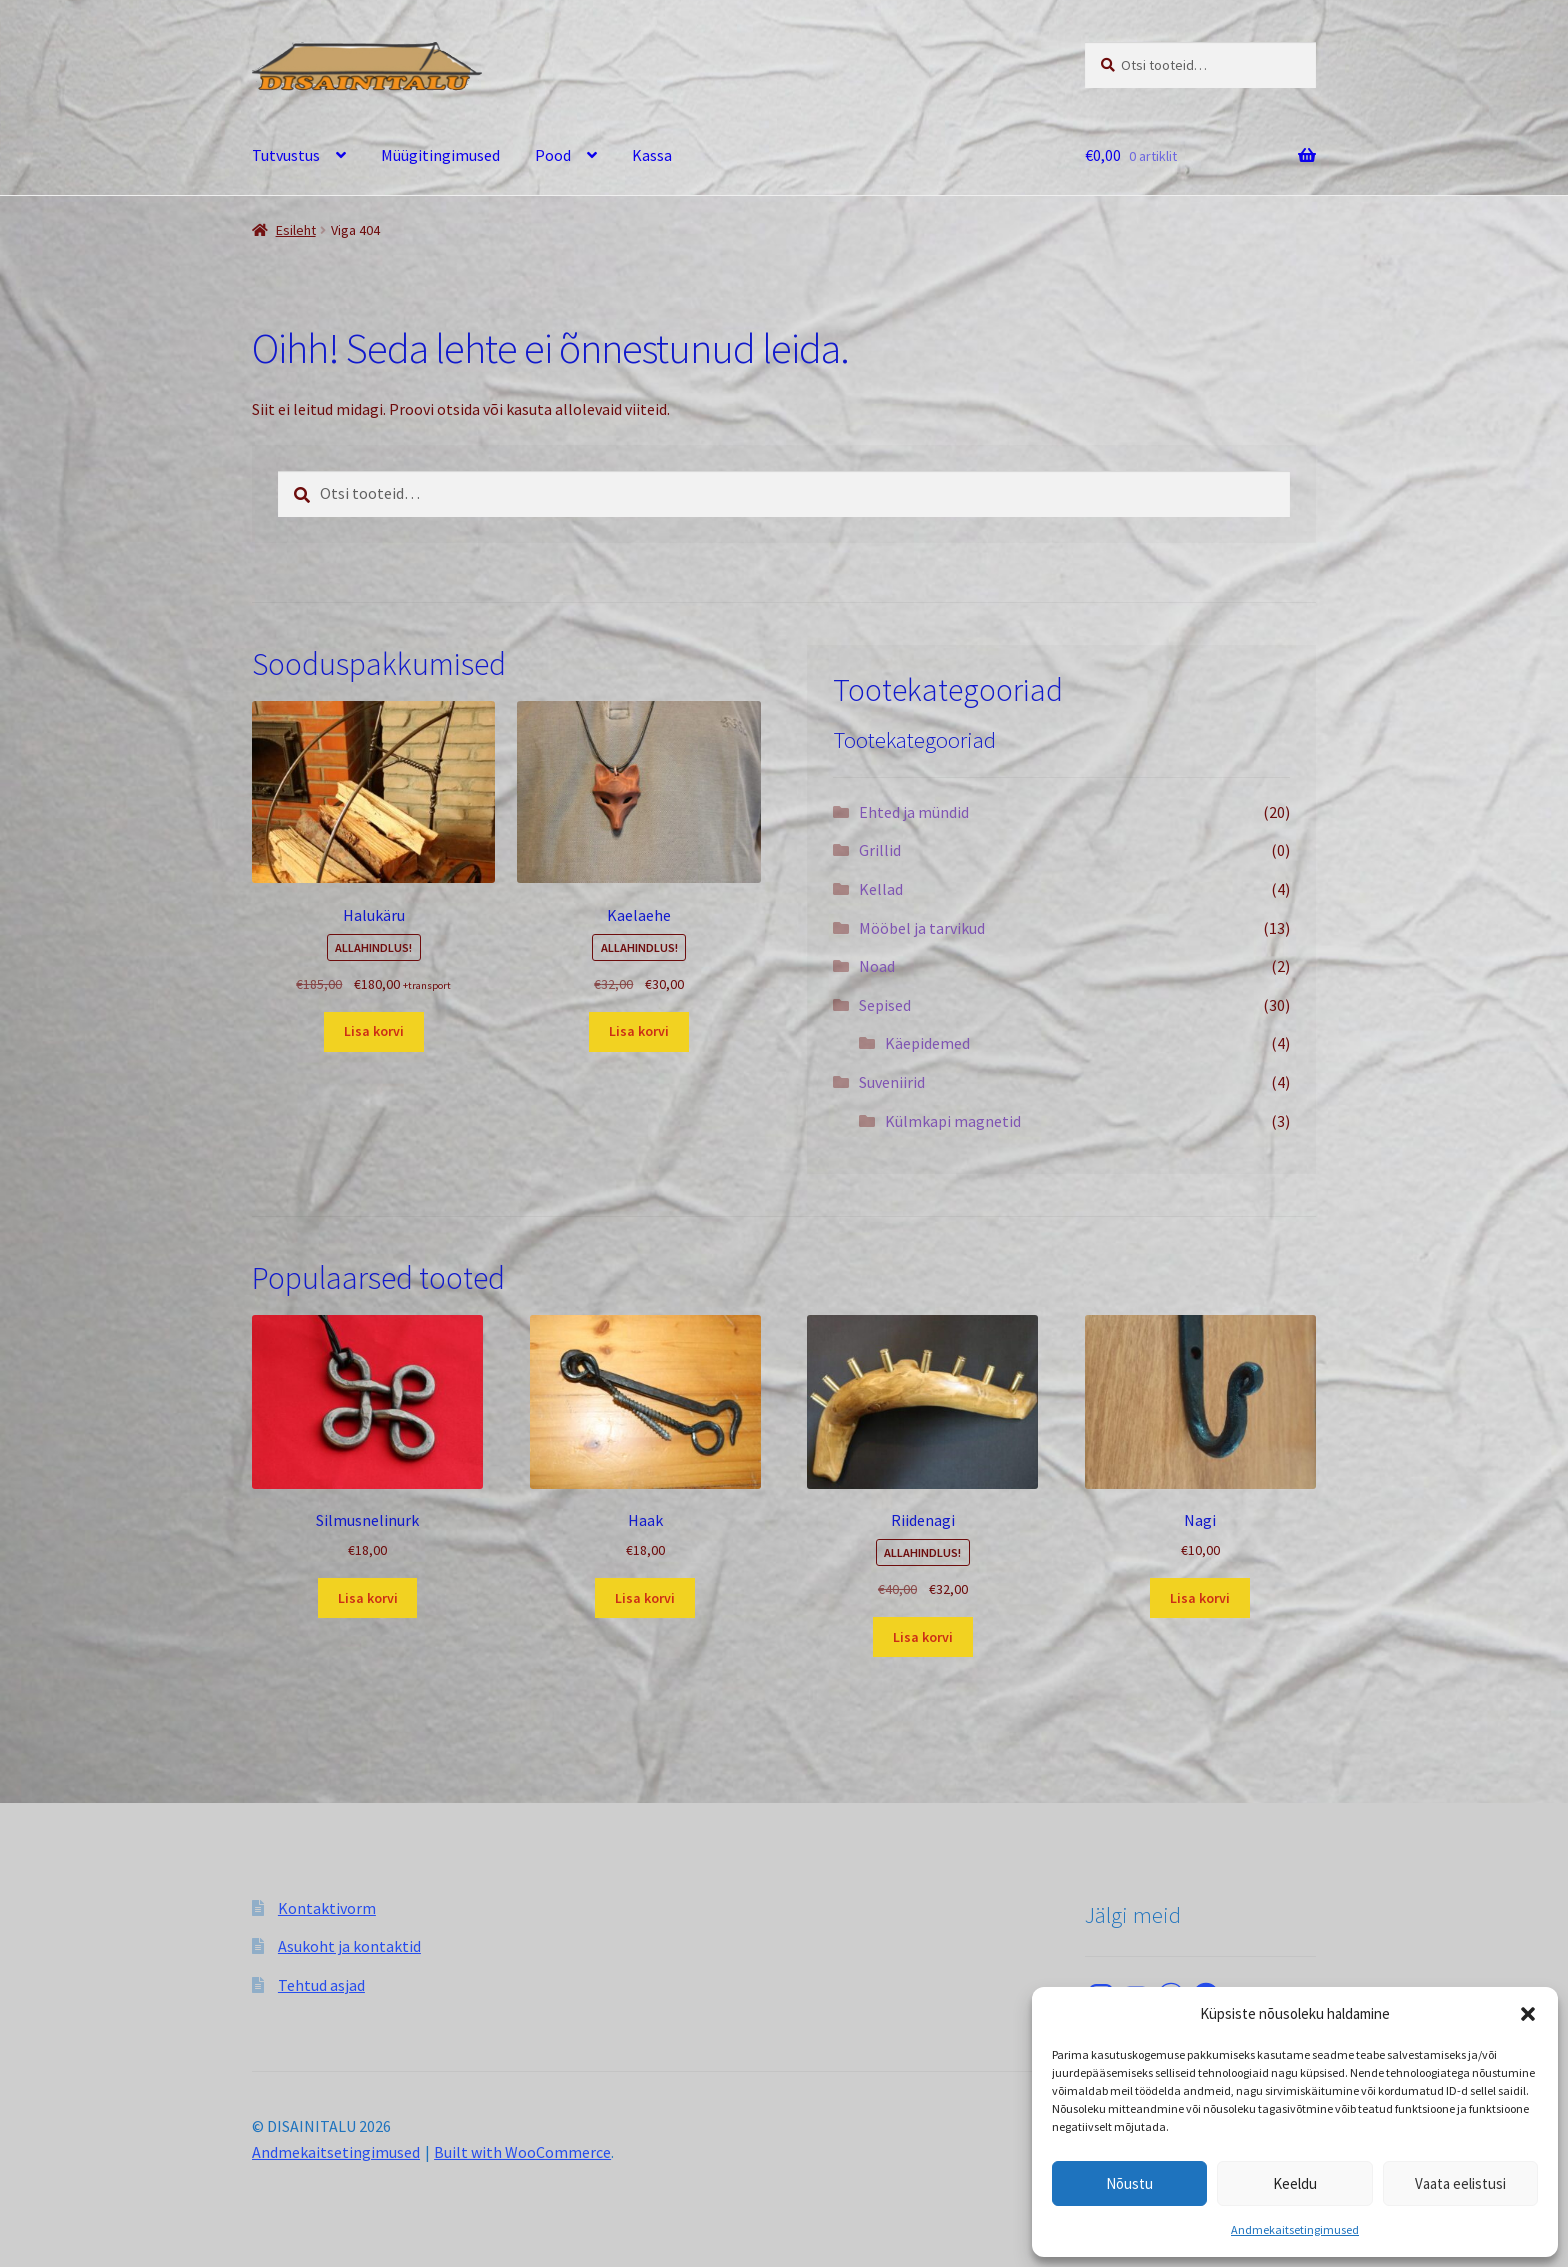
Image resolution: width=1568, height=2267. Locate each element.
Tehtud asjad (321, 1985)
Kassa (652, 155)
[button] (1528, 2014)
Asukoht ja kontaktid (349, 1946)
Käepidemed (927, 1043)
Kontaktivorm (327, 1908)
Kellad (881, 889)
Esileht (296, 230)
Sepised (885, 1005)
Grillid (880, 850)
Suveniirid (892, 1082)
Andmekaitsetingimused (1295, 2229)
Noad (877, 966)
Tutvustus (286, 155)
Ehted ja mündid (914, 812)
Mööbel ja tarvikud (922, 928)
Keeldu (1295, 2183)
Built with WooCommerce (522, 2152)
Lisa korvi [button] (374, 1031)
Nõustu (1129, 2183)
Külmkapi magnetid (953, 1121)
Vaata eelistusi (1460, 2183)
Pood (553, 155)
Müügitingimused (440, 155)
